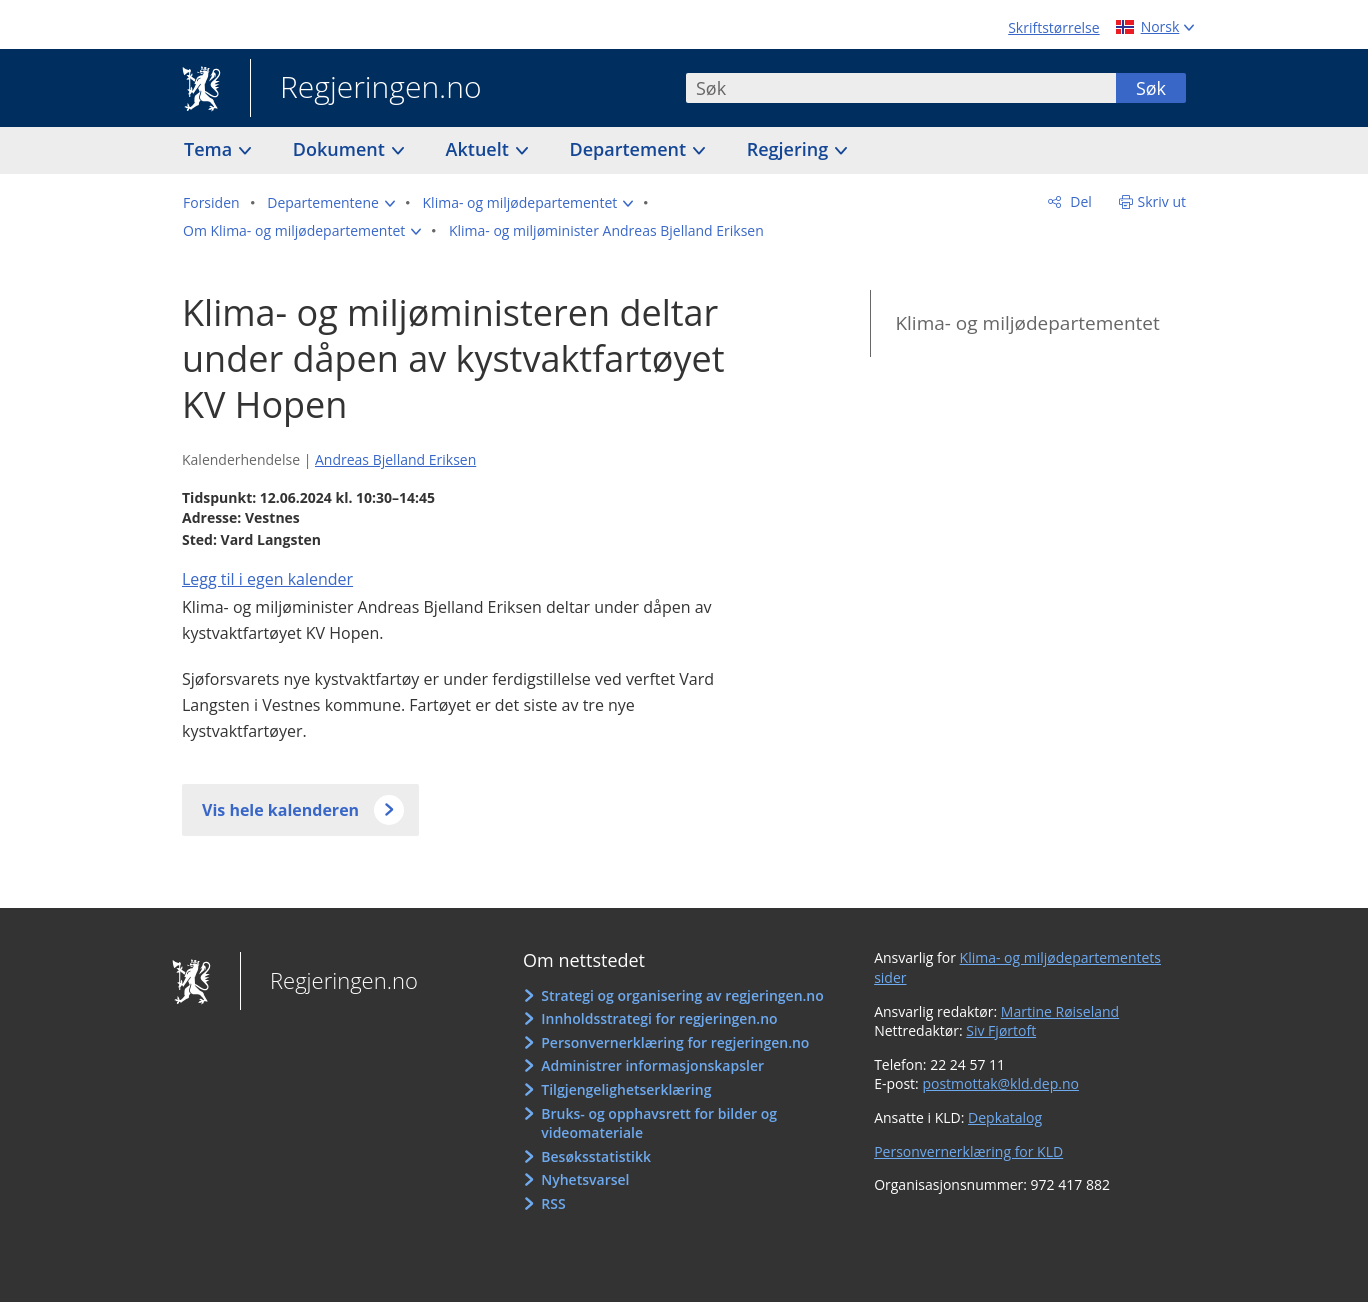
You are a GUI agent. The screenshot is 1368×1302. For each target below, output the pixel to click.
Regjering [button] (790, 149)
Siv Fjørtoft (1001, 1030)
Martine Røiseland (1060, 1011)
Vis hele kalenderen (280, 810)
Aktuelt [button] (480, 149)
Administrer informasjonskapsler (652, 1065)
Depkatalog (1005, 1117)
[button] (331, 203)
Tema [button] (210, 149)
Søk (1151, 88)
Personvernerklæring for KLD (968, 1151)
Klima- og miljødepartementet (1027, 323)
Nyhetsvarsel (585, 1179)
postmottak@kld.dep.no (1000, 1083)
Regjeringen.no (366, 89)
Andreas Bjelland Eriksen (395, 459)
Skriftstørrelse (1053, 27)
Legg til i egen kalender (267, 579)
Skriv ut (1162, 201)
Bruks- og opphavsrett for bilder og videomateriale (659, 1123)
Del (1079, 201)
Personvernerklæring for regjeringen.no (675, 1042)
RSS (553, 1203)
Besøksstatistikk (596, 1156)
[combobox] (901, 88)
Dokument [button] (341, 149)
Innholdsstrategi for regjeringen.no (659, 1018)
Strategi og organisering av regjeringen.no (682, 995)
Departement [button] (630, 149)
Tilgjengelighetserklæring (626, 1089)
